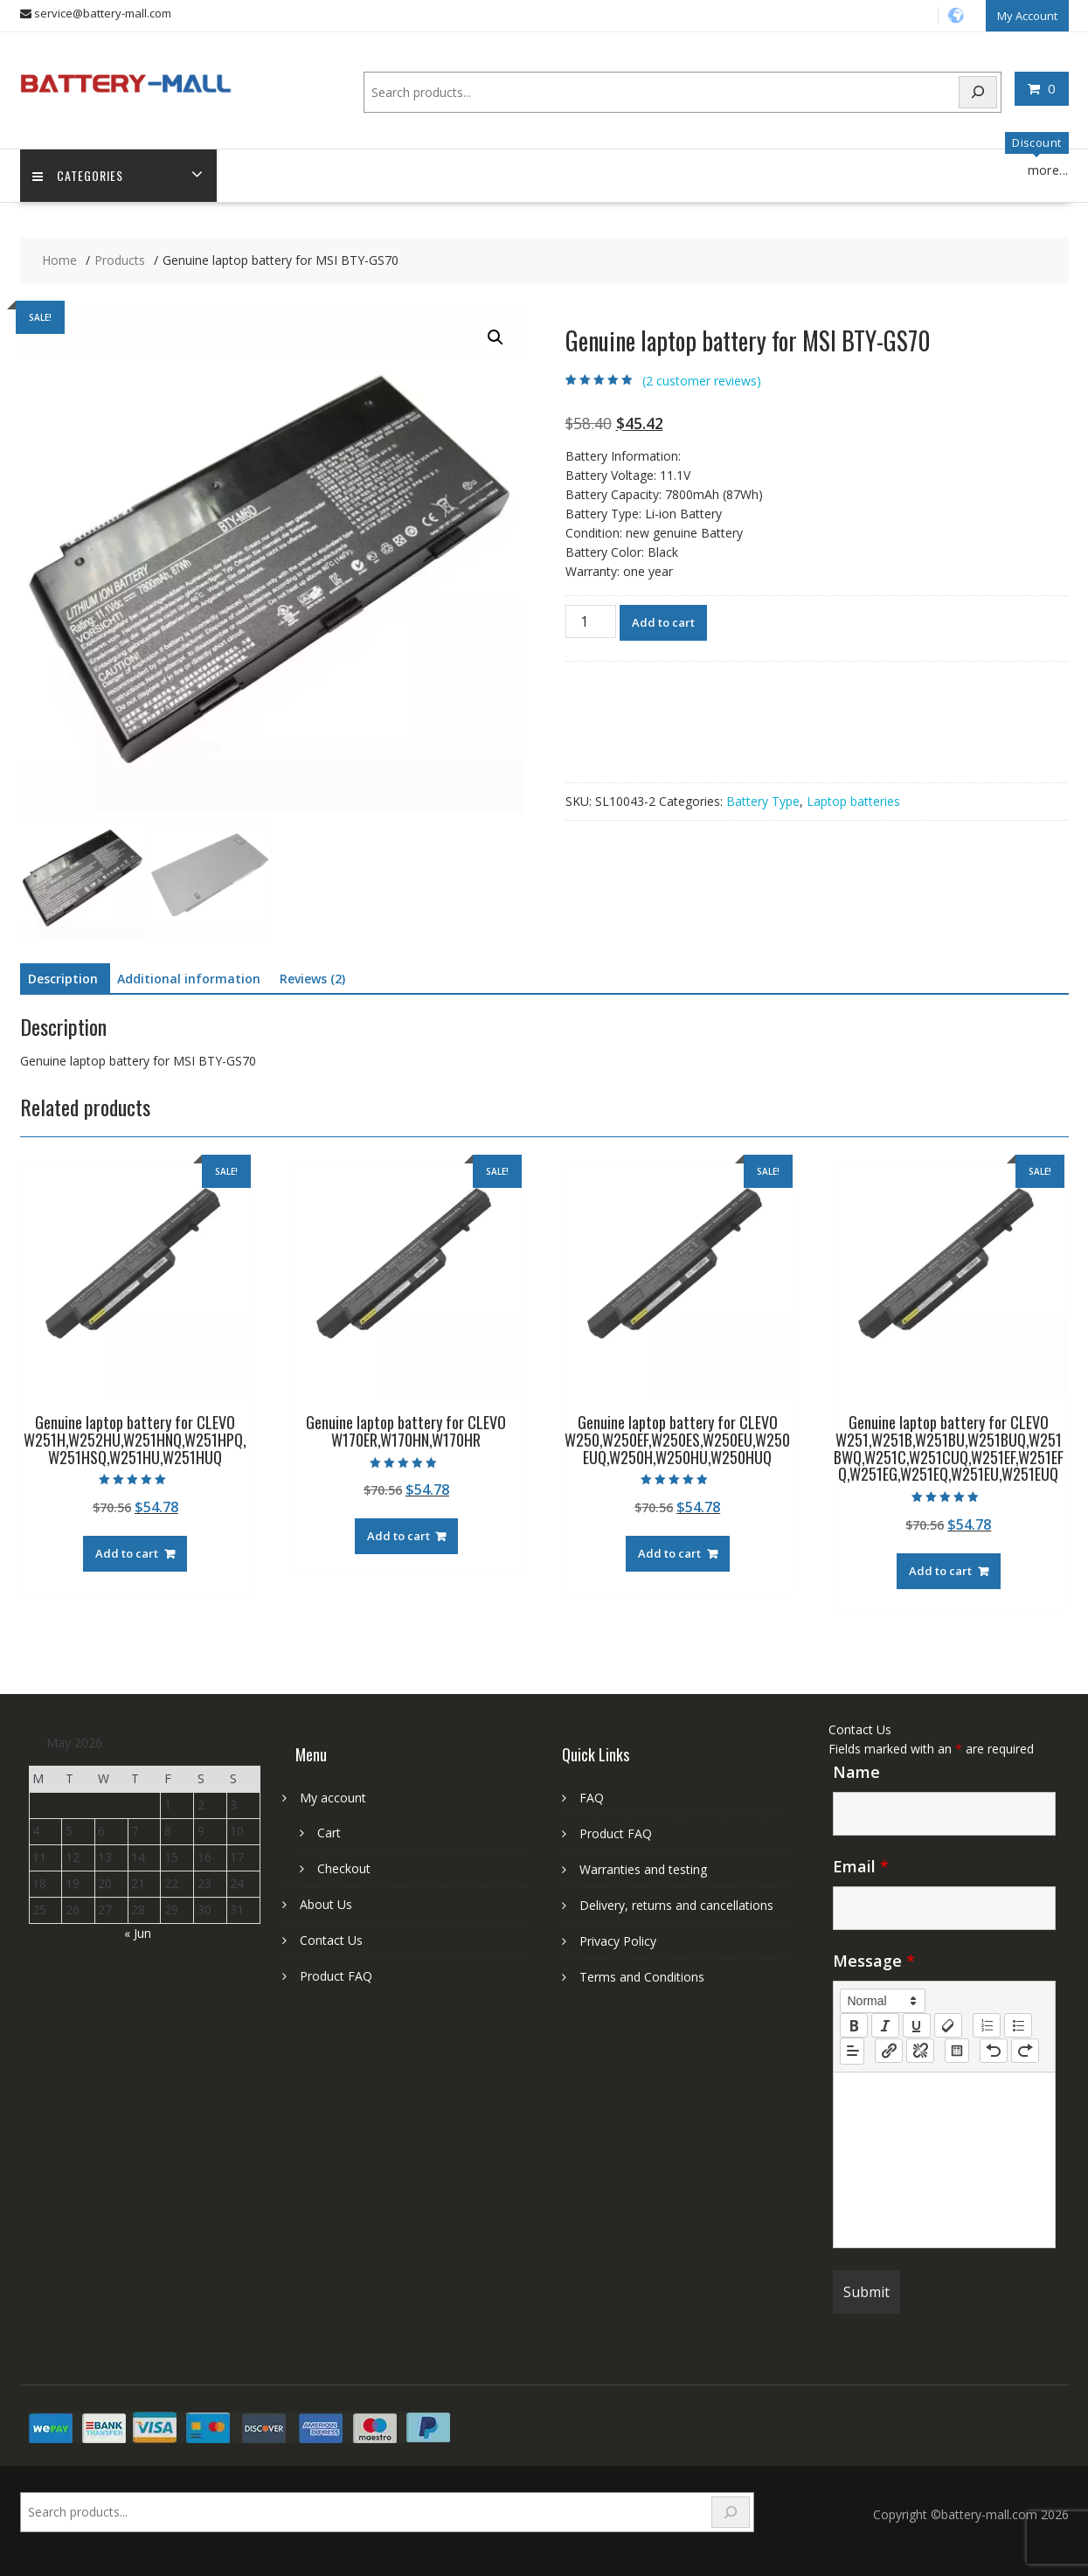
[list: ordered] (987, 2024)
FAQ (591, 1797)
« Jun (137, 1932)
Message (874, 1959)
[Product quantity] (590, 620)
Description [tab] (63, 978)
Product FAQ (336, 1976)
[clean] (948, 2024)
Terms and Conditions (641, 1976)
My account (333, 1797)
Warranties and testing (643, 1869)
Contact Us (331, 1940)
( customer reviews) (701, 379)
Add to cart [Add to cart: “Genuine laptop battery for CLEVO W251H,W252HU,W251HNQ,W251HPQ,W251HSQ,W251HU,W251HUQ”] (126, 1552)
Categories (78, 175)
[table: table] (957, 2050)
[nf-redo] (1025, 2050)
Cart (329, 1832)
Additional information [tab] (188, 978)
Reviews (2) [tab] (312, 978)
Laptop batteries (853, 800)
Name (856, 1770)
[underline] (917, 2024)
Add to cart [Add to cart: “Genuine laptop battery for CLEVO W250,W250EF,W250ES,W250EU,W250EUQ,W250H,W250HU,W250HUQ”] (669, 1552)
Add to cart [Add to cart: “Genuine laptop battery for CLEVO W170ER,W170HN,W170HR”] (398, 1536)
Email (861, 1865)
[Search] (978, 91)
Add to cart (663, 621)
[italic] (885, 2024)
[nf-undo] (994, 2050)
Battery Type (763, 800)
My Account (1027, 15)
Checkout (344, 1868)
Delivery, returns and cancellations (676, 1905)
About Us (326, 1904)
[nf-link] (889, 2050)
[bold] (854, 2024)
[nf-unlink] (920, 2050)
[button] (495, 337)
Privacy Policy (617, 1941)
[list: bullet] (1018, 2024)
